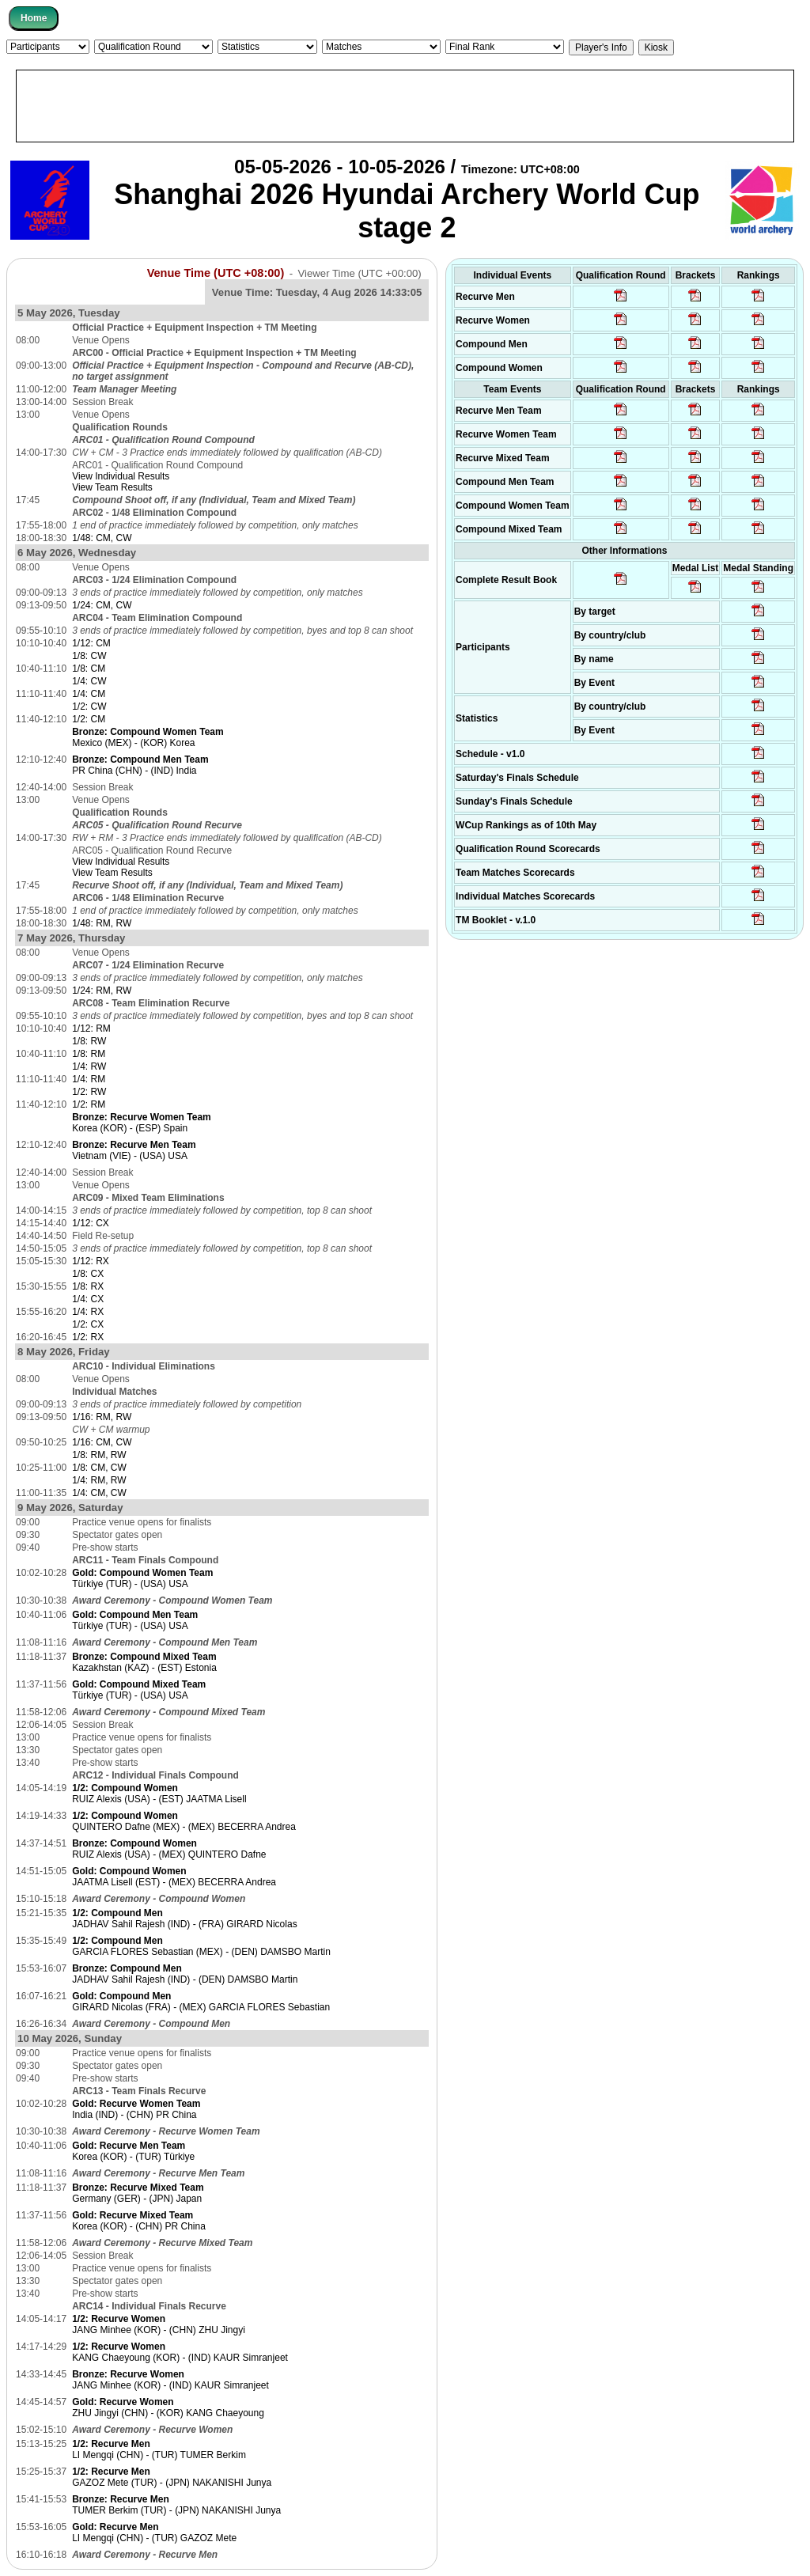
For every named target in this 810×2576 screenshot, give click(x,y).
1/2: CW (89, 706)
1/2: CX (88, 1324)
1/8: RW (89, 1041)
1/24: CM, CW (101, 605)
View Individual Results (120, 476)
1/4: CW (89, 681)
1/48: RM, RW (101, 923)
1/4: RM (88, 1079)
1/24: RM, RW (101, 990)
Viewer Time (359, 273)
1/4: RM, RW (99, 1480)
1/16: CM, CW (101, 1442)
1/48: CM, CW (101, 538)
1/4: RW (89, 1066)
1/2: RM (88, 1104)
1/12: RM (91, 1028)
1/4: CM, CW (99, 1492)
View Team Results (112, 487)
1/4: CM (88, 693)
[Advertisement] (405, 106)
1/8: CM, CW (99, 1467)
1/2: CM (88, 719)
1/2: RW (89, 1091)
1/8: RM (88, 1053)
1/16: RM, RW (101, 1416)
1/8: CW (89, 655)
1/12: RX (90, 1261)
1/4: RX (88, 1311)
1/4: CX (88, 1299)
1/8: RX (88, 1286)
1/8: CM (88, 668)
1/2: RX (88, 1337)
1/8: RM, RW (99, 1454)
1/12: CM (91, 643)
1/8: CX (88, 1273)
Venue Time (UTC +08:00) (216, 273)
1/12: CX (90, 1223)
